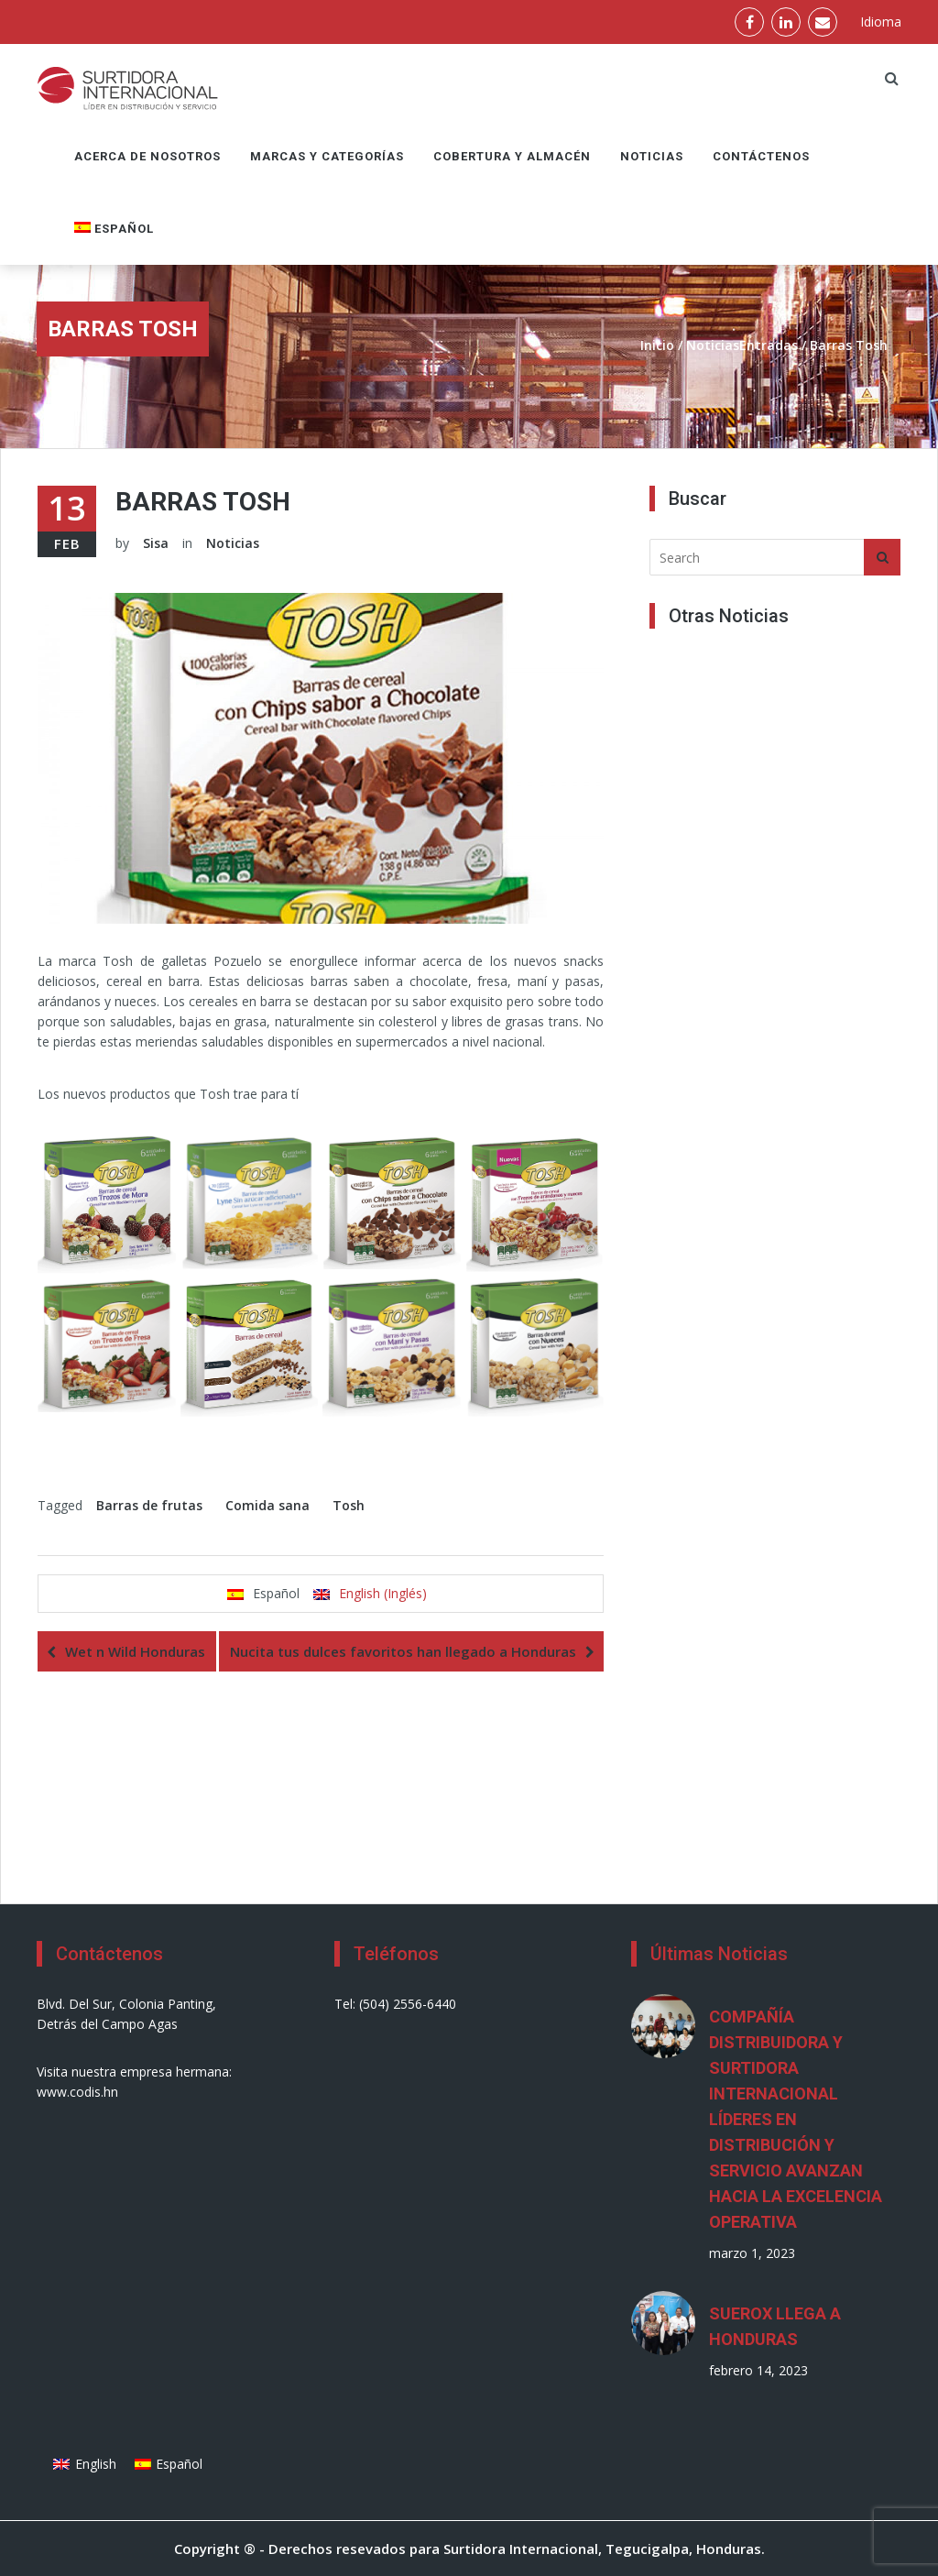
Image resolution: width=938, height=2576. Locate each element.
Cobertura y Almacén (512, 156)
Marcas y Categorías (327, 156)
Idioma (880, 21)
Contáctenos (761, 156)
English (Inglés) (383, 1593)
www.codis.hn (77, 2091)
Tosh (349, 1505)
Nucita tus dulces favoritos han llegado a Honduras (403, 1651)
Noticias (651, 156)
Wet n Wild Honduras (135, 1651)
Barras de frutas (149, 1505)
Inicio (657, 345)
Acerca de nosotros (147, 156)
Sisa (156, 543)
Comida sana (267, 1505)
